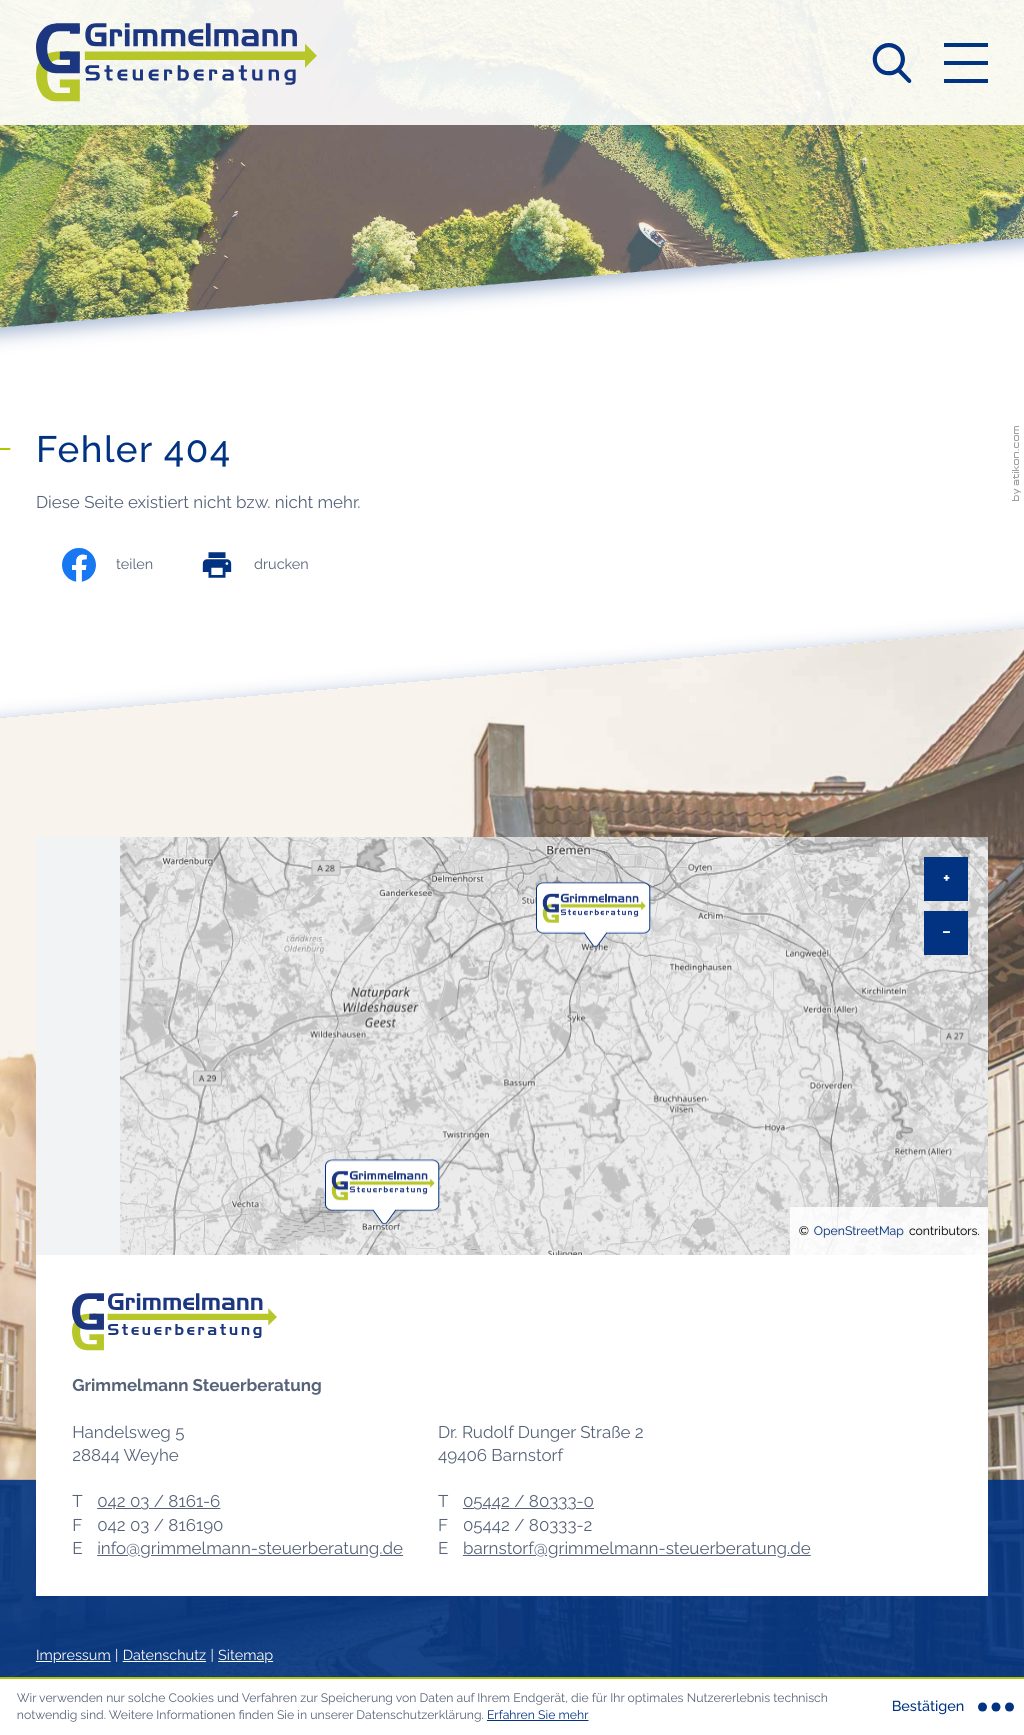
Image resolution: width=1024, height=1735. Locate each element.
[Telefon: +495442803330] (528, 1501)
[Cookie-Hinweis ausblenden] (951, 1707)
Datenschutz (164, 1655)
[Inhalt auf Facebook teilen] (128, 565)
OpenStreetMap (859, 1230)
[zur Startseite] (176, 62)
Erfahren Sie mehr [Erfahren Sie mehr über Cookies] (538, 1714)
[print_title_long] (275, 565)
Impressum (73, 1655)
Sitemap (245, 1655)
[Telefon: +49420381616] (158, 1501)
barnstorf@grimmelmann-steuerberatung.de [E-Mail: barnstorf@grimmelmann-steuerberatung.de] (637, 1548)
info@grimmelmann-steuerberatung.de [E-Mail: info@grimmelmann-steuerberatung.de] (250, 1548)
